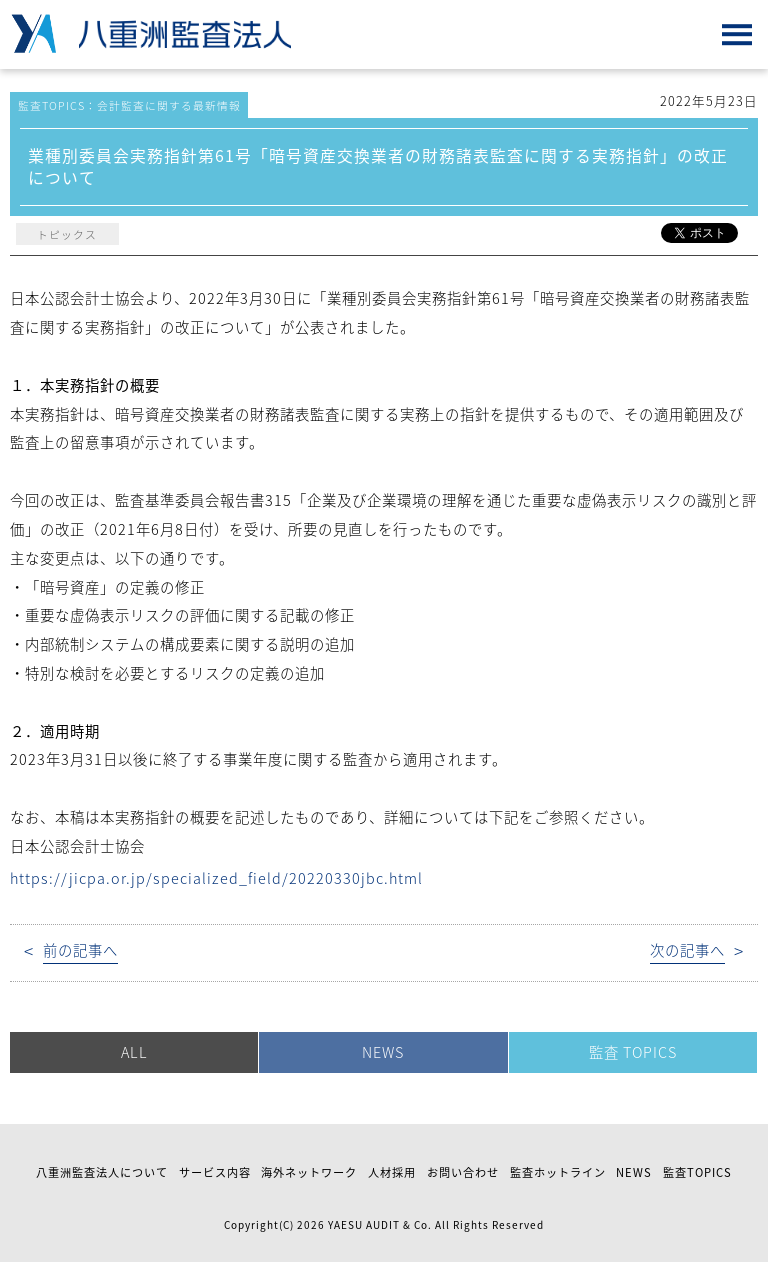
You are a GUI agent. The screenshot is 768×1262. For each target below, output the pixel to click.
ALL (134, 1052)
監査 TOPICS (633, 1052)
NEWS (383, 1052)
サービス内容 (215, 1172)
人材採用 (392, 1172)
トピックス (67, 234)
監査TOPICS (697, 1172)
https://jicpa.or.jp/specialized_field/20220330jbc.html (216, 878)
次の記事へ (687, 950)
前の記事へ (80, 950)
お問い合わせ (463, 1172)
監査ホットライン (558, 1172)
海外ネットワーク (309, 1172)
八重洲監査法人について (102, 1172)
